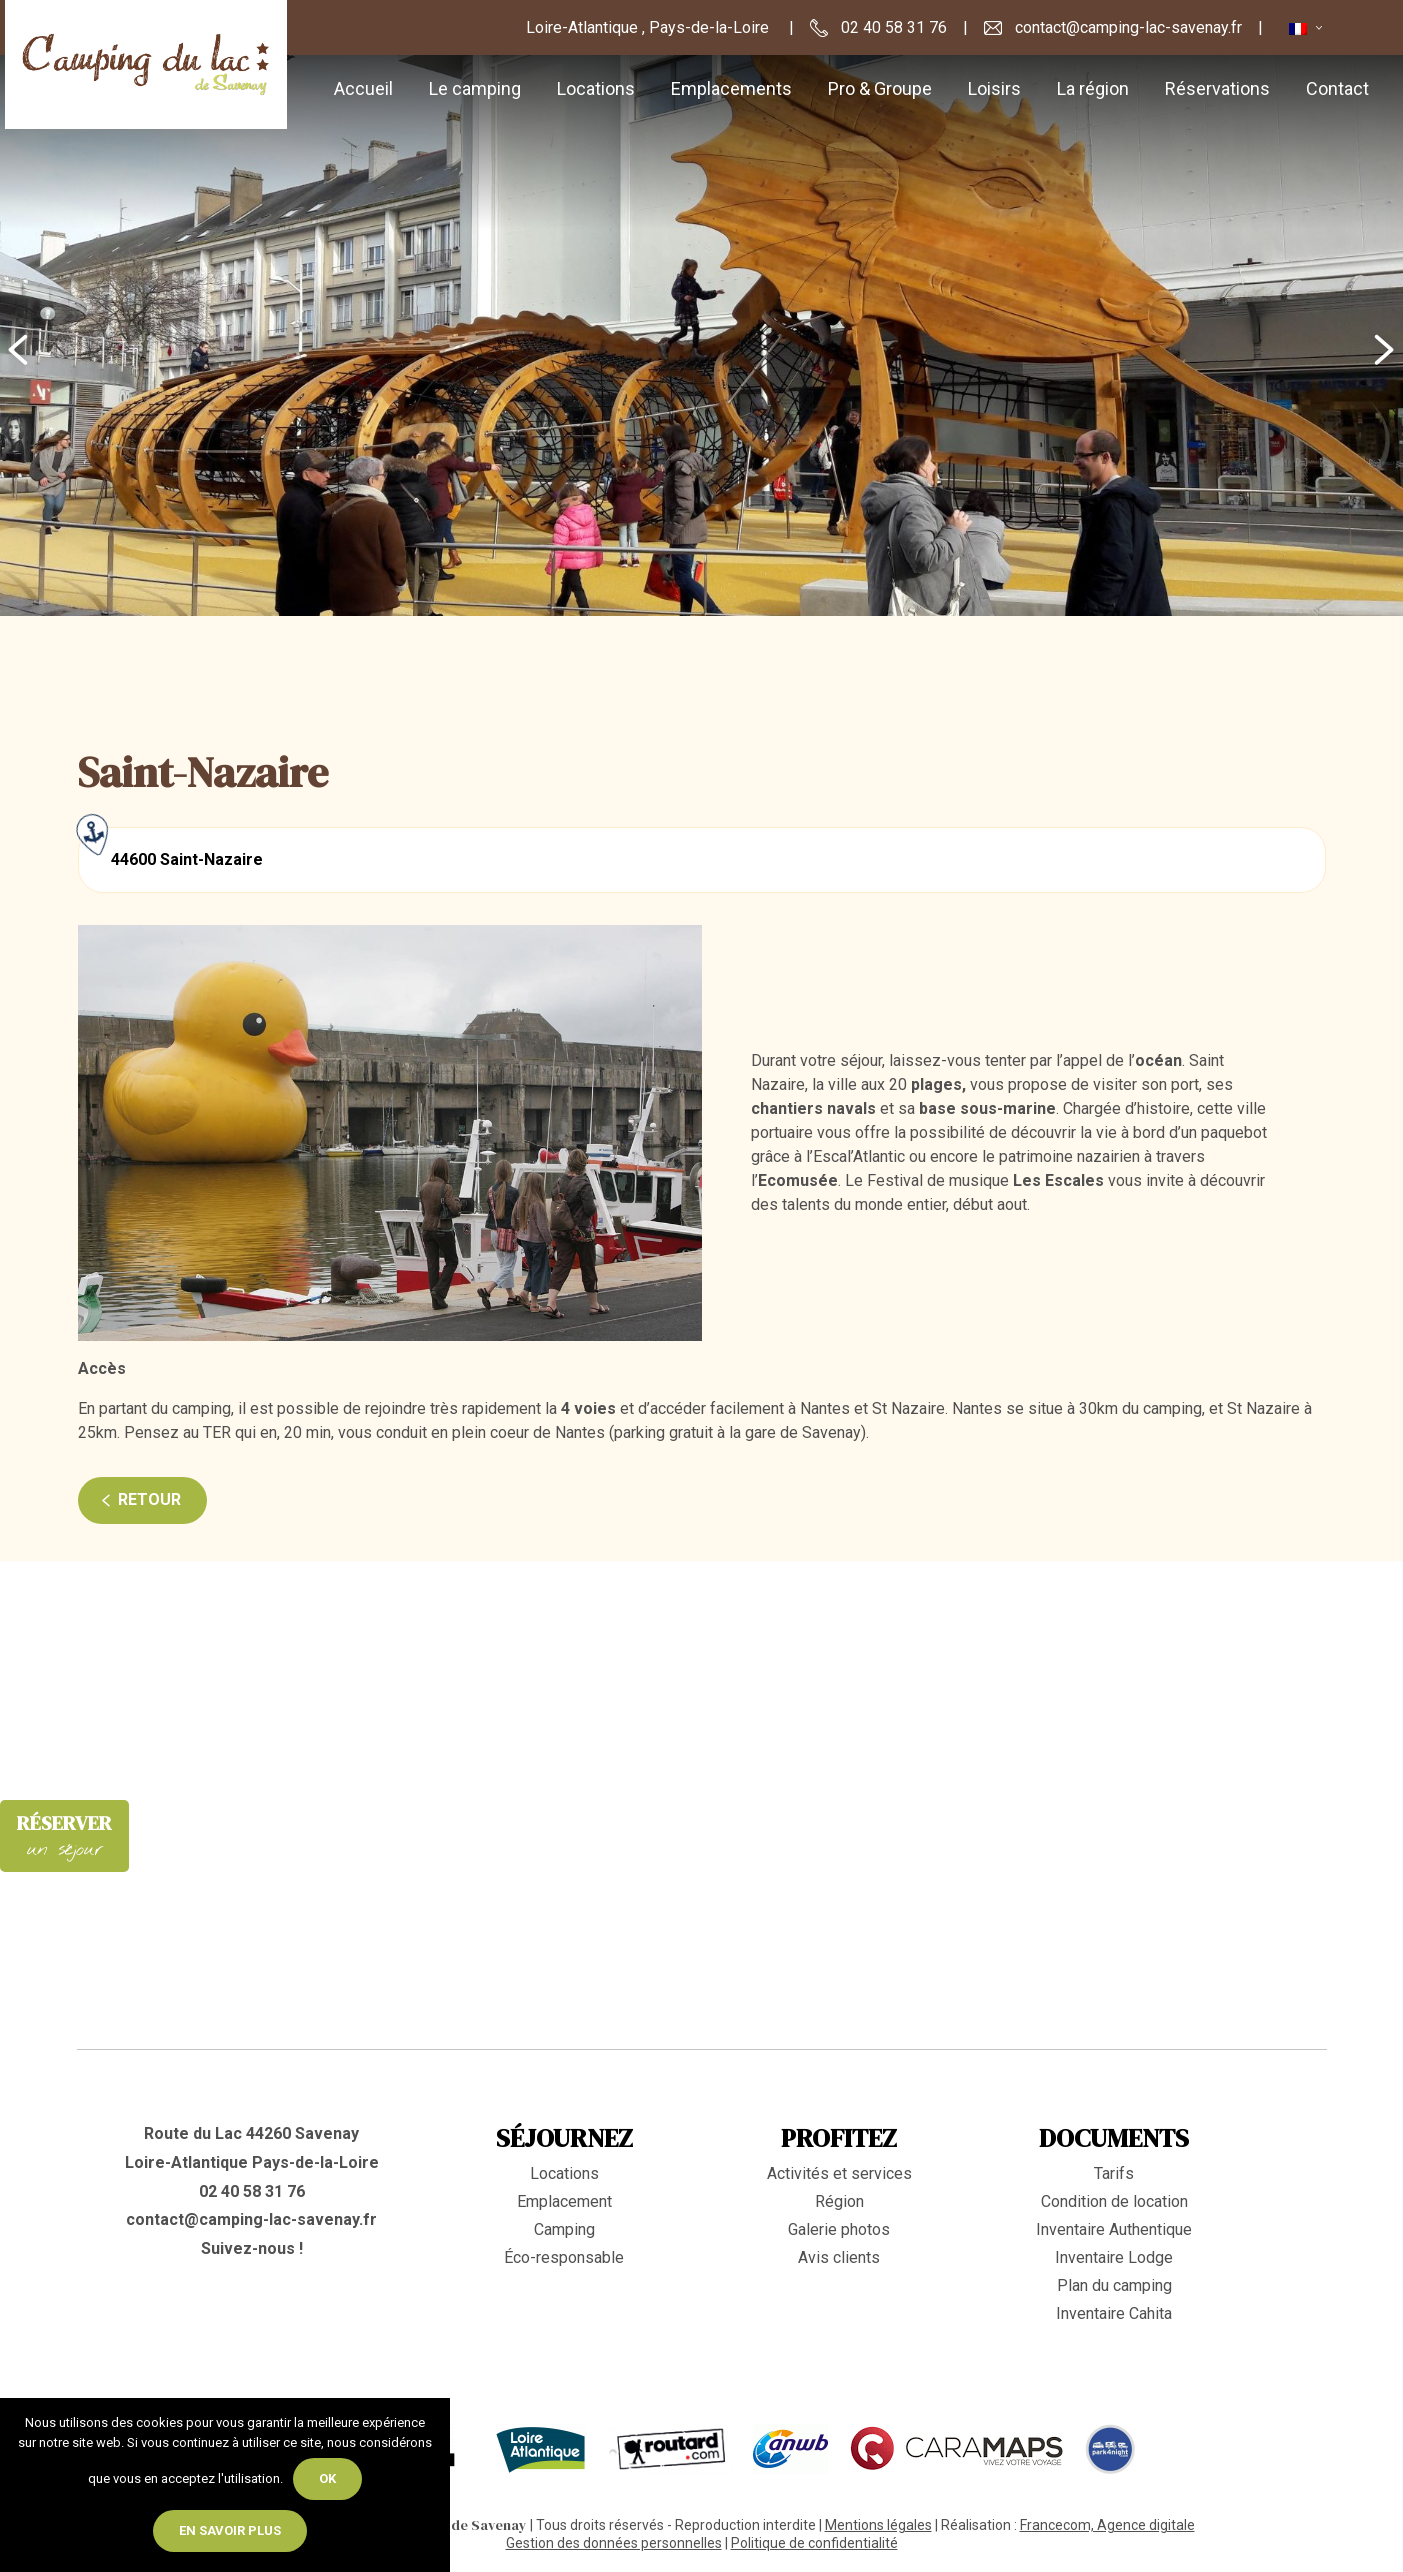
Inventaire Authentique (1114, 2229)
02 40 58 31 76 (252, 2191)
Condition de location (1114, 2201)
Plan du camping (1114, 2285)
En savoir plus (230, 2530)
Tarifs (1114, 2173)
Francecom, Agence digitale (1107, 2525)
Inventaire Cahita (1114, 2313)
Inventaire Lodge (1114, 2257)
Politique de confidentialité (814, 2543)
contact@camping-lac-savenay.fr (251, 2219)
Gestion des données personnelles (614, 2543)
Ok (327, 2478)
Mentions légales (878, 2525)
